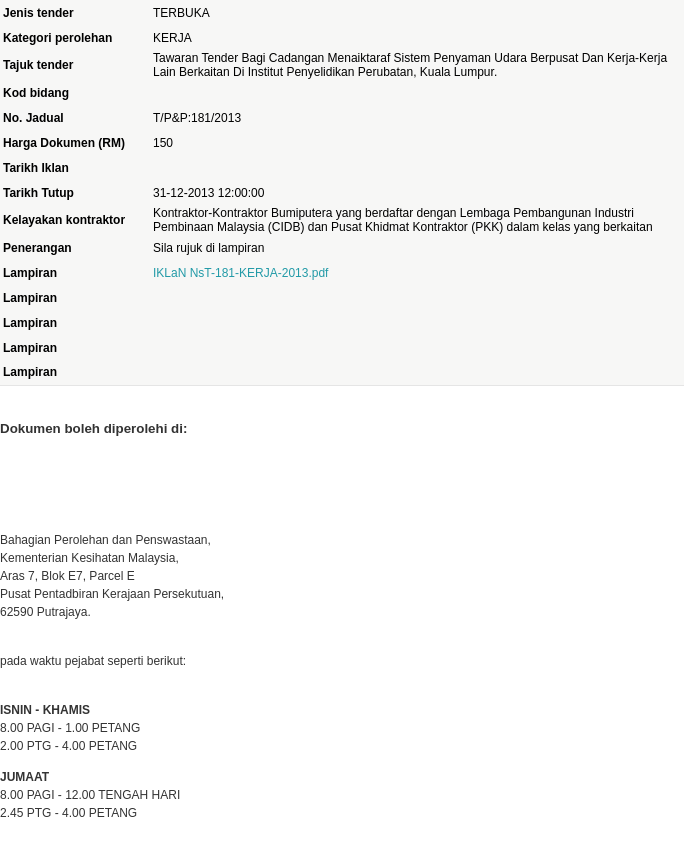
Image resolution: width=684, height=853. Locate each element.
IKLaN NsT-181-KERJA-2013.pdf (240, 273)
